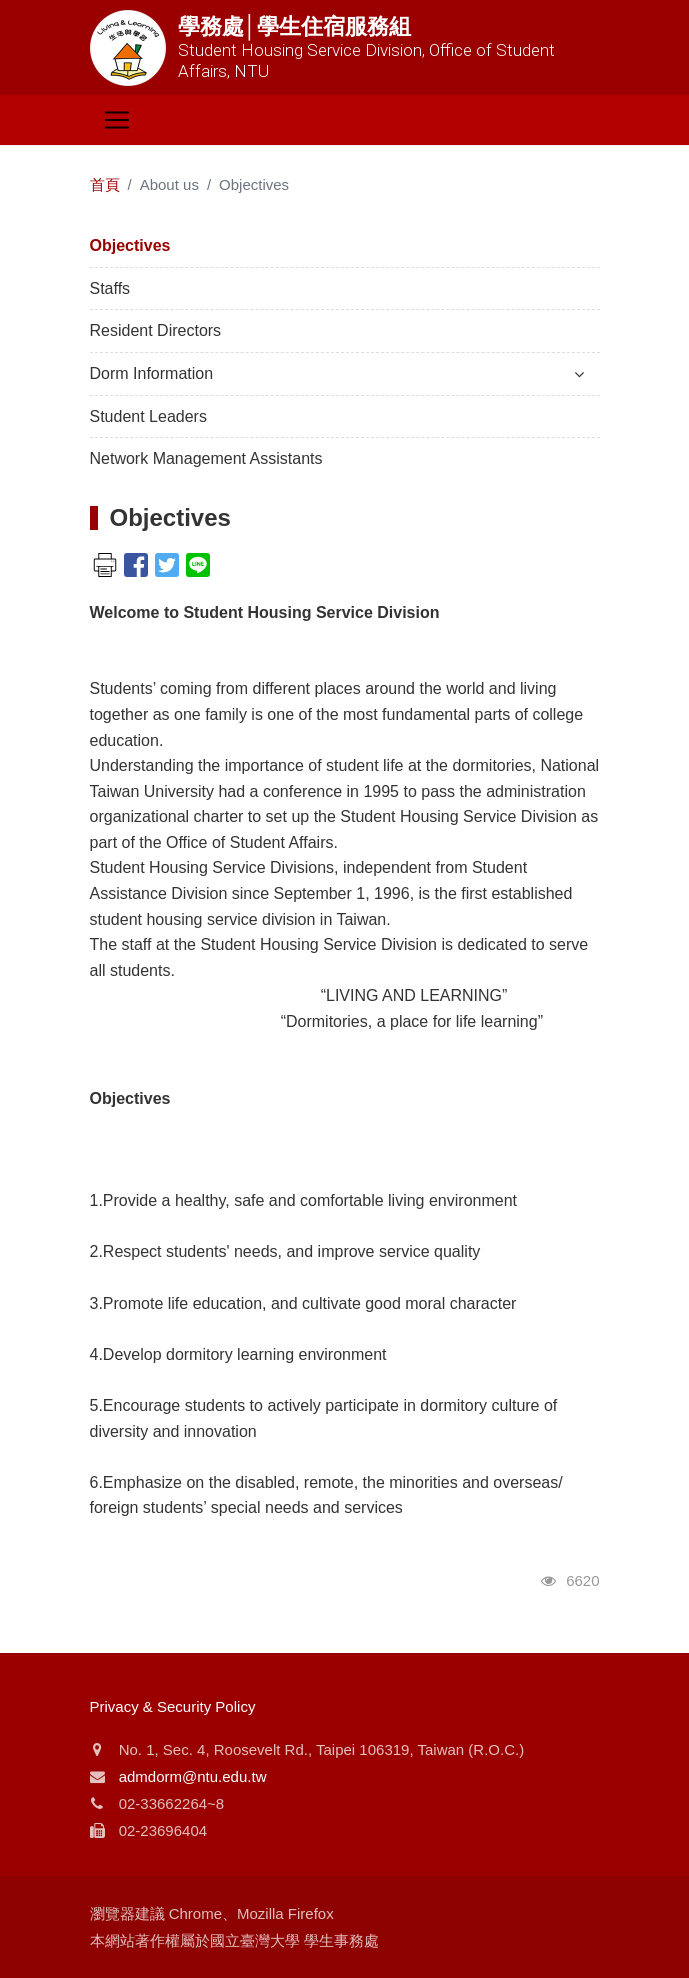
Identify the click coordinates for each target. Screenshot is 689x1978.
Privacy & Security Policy (173, 1706)
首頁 (105, 184)
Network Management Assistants (206, 458)
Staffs (110, 288)
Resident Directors (156, 330)
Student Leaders (148, 416)
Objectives (130, 245)
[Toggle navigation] (117, 120)
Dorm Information (337, 373)
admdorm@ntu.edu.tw (193, 1776)
